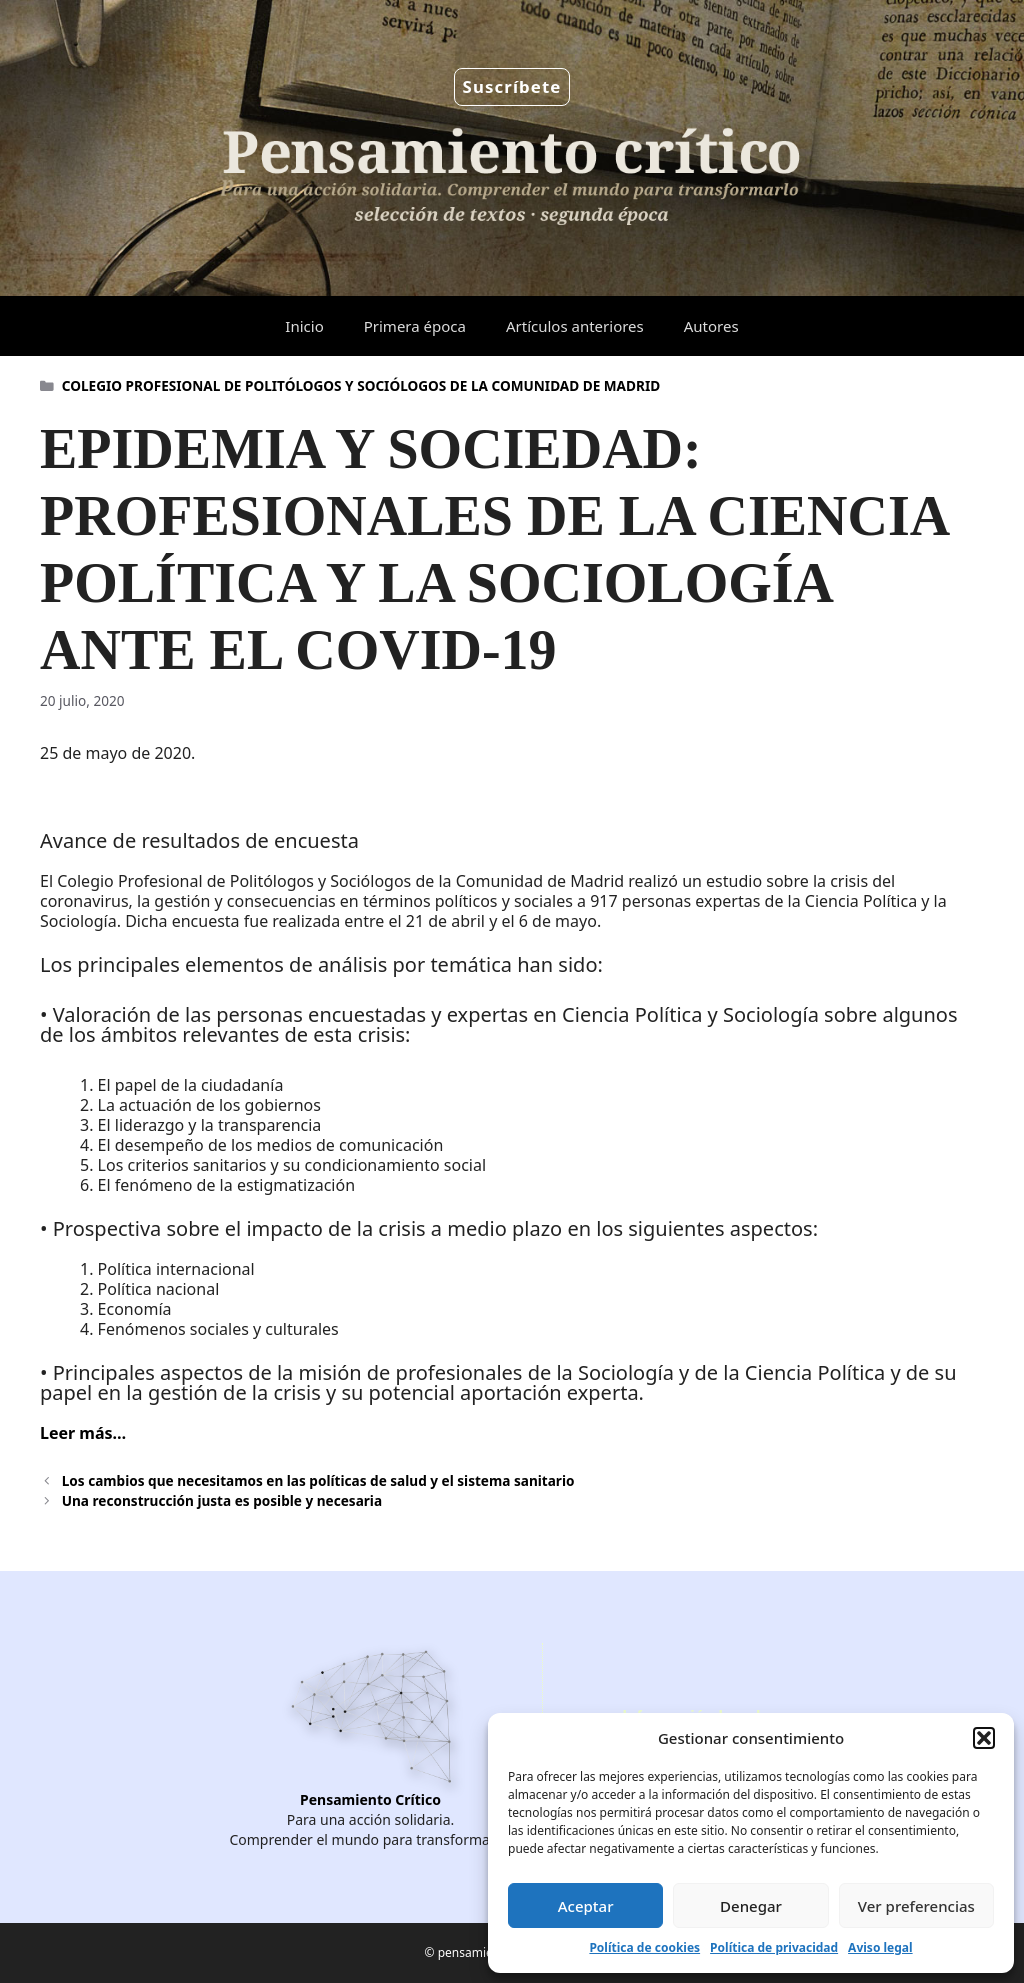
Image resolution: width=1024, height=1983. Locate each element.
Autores (711, 326)
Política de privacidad (774, 1947)
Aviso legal (880, 1947)
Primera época (415, 326)
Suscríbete (512, 86)
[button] (984, 1738)
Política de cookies (644, 1947)
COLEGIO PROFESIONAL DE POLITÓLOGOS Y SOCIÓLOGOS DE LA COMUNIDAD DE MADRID (361, 385)
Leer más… (83, 1433)
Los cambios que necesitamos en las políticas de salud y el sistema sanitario (318, 1480)
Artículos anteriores (575, 326)
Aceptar (586, 1906)
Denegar (751, 1906)
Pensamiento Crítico (370, 1799)
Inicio (304, 326)
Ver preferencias (916, 1906)
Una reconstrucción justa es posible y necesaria (222, 1500)
